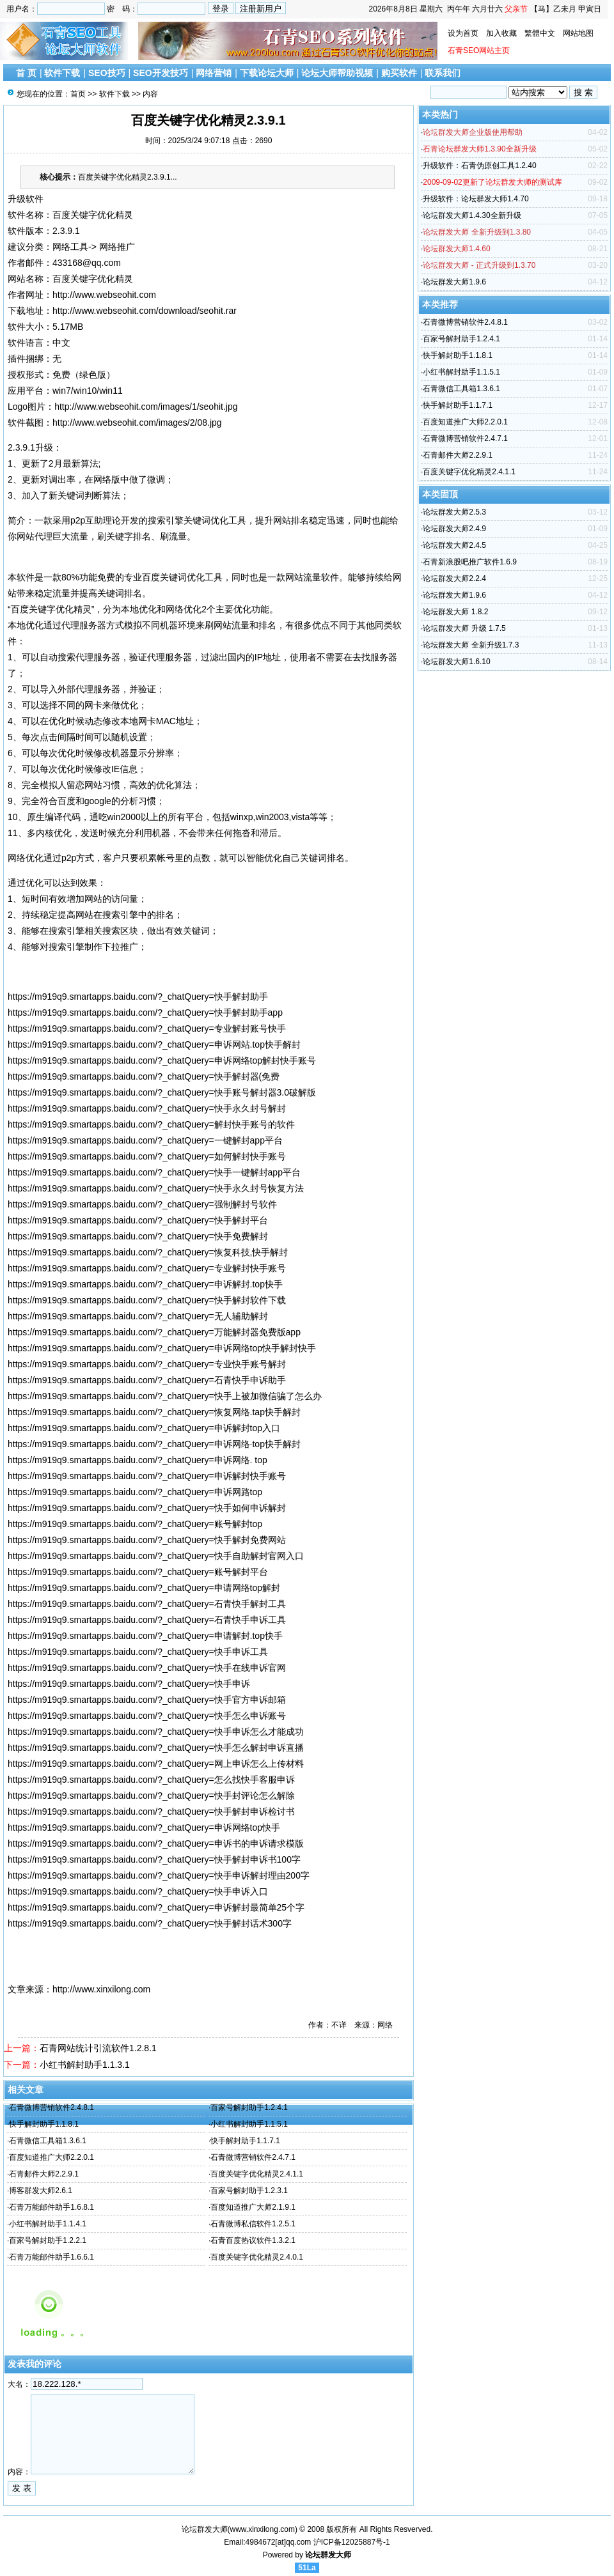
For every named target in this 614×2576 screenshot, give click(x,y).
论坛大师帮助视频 (337, 73)
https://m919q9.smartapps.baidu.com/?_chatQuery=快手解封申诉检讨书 (151, 1811)
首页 (78, 93)
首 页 (26, 73)
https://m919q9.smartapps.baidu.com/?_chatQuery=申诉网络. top (137, 1460)
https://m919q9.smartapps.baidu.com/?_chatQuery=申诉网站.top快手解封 (154, 1044)
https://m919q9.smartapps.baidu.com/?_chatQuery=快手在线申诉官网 (147, 1668)
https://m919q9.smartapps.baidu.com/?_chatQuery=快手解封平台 (138, 1220)
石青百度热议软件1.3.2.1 (252, 2240)
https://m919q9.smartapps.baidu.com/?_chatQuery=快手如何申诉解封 (147, 1508)
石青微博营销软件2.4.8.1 (51, 2107)
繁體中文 (539, 33)
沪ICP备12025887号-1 (351, 2542)
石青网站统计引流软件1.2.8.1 (98, 2048)
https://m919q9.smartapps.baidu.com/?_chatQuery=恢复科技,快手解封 (148, 1252)
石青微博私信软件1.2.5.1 (252, 2223)
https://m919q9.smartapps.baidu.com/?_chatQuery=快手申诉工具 (138, 1652)
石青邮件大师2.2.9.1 (44, 2173)
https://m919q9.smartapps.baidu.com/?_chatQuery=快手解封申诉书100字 (154, 1859)
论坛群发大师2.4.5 (454, 545)
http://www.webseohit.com (104, 295)
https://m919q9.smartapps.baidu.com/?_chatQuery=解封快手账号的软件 (151, 1124)
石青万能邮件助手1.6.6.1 (51, 2257)
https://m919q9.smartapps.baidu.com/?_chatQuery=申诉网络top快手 (144, 1827)
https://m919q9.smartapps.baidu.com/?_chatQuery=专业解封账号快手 (147, 1028)
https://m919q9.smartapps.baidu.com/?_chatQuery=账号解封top (135, 1524)
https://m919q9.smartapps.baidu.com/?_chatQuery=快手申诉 (129, 1684)
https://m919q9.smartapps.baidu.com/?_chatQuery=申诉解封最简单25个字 (156, 1907)
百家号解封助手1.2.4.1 (249, 2107)
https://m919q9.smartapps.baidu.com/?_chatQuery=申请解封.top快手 (145, 1636)
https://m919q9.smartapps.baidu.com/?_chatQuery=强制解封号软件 (142, 1204)
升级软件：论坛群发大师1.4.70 (475, 198)
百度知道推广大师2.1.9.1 (252, 2207)
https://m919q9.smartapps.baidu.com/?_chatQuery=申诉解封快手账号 (147, 1476)
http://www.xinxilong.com (101, 1989)
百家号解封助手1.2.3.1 (249, 2190)
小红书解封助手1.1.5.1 (249, 2124)
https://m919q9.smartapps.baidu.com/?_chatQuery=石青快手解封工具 (147, 1604)
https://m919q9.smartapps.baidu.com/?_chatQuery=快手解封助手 (138, 996)
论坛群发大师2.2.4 (454, 578)
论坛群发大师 (328, 2554)
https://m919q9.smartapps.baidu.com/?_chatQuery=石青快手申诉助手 (147, 1380)
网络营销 (214, 73)
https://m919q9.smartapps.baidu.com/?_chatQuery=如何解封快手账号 (147, 1156)
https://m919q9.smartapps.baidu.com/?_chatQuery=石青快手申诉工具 (147, 1620)
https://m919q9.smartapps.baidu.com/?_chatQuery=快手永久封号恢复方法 (156, 1188)
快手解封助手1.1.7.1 (245, 2140)
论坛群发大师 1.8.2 (455, 611)
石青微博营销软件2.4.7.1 (252, 2157)
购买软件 (399, 73)
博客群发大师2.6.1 (40, 2190)
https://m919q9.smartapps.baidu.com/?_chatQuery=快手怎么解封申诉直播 (156, 1747)
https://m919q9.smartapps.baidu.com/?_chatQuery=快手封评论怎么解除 (151, 1795)
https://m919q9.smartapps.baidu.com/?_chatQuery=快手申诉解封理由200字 (159, 1875)
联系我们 (442, 73)
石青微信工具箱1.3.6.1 (47, 2140)
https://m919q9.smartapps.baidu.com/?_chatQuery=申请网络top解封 (144, 1588)
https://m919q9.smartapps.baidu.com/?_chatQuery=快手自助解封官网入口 (156, 1556)
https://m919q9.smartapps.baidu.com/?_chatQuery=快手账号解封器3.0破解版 (162, 1092)
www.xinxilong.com (262, 2529)
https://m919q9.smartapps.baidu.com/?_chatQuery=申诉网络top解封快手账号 (162, 1060)
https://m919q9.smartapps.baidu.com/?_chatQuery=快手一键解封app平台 (154, 1172)
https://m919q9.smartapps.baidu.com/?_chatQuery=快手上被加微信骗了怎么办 (165, 1396)
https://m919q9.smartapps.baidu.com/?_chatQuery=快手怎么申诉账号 (147, 1716)
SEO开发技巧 (160, 73)
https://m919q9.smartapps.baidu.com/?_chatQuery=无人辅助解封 (138, 1316)
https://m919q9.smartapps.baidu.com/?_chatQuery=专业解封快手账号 (147, 1268)
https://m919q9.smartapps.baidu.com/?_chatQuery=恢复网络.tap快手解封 (154, 1412)
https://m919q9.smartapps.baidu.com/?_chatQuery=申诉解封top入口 (144, 1428)
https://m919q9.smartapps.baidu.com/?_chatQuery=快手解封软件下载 (147, 1300)
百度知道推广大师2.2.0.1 (51, 2157)
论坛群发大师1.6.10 (456, 661)
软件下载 (62, 73)
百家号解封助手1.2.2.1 (47, 2240)
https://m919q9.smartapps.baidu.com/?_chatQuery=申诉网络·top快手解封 (154, 1444)
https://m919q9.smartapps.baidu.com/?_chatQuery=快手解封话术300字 (150, 1923)
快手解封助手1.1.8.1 (44, 2124)
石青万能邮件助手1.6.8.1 (51, 2207)
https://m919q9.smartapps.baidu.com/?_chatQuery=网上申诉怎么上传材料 (156, 1763)
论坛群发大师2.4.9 (454, 528)
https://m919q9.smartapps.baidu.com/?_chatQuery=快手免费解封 (138, 1236)
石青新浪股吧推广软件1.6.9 (470, 561)
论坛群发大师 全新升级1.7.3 (471, 644)
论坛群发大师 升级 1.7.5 (464, 628)
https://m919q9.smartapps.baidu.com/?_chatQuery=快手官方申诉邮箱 (147, 1700)
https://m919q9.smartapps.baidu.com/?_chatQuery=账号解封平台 (138, 1572)
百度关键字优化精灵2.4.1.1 (256, 2173)
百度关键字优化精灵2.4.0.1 (256, 2257)
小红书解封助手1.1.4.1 (47, 2223)
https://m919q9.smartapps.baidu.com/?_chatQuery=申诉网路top (135, 1492)
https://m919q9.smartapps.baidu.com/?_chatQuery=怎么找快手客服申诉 (151, 1779)
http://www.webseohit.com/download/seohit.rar (144, 311)
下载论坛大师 (267, 73)
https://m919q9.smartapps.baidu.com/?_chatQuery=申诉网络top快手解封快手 (162, 1348)
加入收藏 (501, 33)
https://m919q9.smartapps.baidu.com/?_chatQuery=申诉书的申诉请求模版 (156, 1843)
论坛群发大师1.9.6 (454, 281)
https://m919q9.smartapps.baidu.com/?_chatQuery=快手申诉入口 (138, 1891)
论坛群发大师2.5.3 (454, 512)
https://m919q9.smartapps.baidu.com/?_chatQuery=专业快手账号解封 (147, 1364)
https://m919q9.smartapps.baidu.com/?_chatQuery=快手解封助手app (145, 1012)
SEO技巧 (106, 73)
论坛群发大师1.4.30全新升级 (472, 215)
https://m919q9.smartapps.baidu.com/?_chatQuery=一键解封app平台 (145, 1140)
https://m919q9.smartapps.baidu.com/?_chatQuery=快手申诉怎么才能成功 (156, 1731)
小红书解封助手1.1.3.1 (85, 2065)
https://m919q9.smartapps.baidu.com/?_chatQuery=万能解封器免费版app (154, 1332)
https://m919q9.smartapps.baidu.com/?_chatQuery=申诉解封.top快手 (145, 1284)
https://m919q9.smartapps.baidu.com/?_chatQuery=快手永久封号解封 (147, 1108)
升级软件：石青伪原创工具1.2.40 (479, 165)
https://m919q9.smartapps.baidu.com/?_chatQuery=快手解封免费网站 (147, 1540)
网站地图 (578, 33)
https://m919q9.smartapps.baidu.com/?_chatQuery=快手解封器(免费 (143, 1076)
